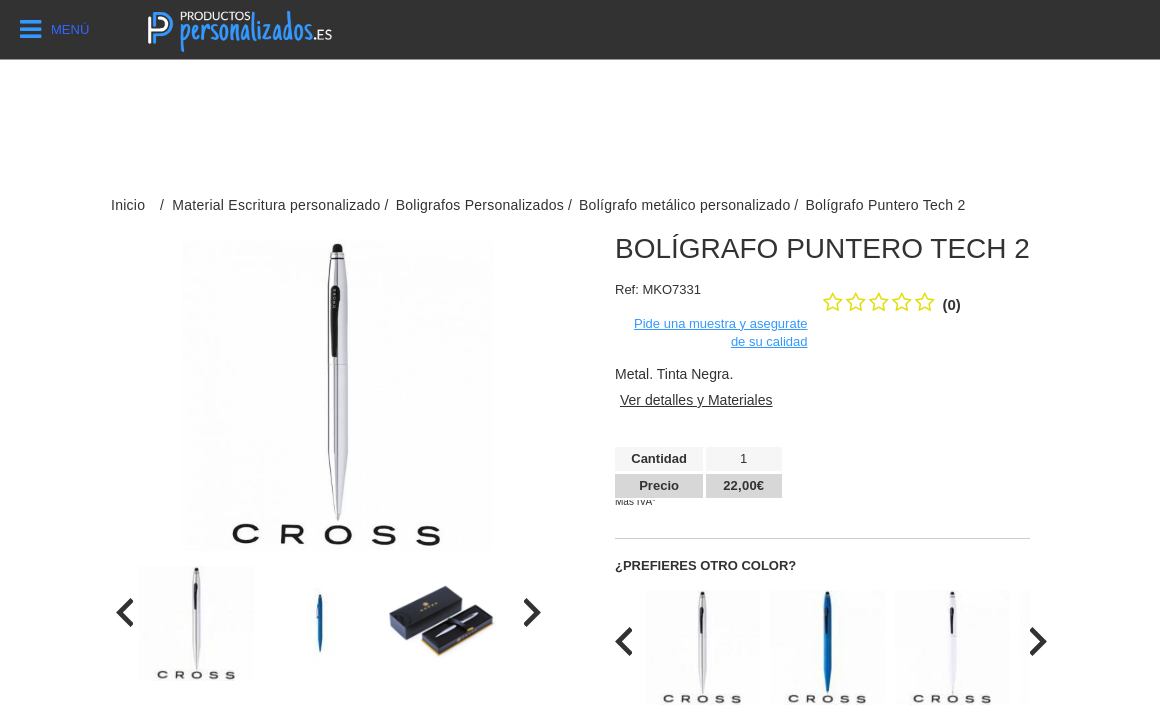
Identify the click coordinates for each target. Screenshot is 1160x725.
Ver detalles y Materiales (696, 400)
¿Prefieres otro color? (705, 565)
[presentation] (124, 612)
